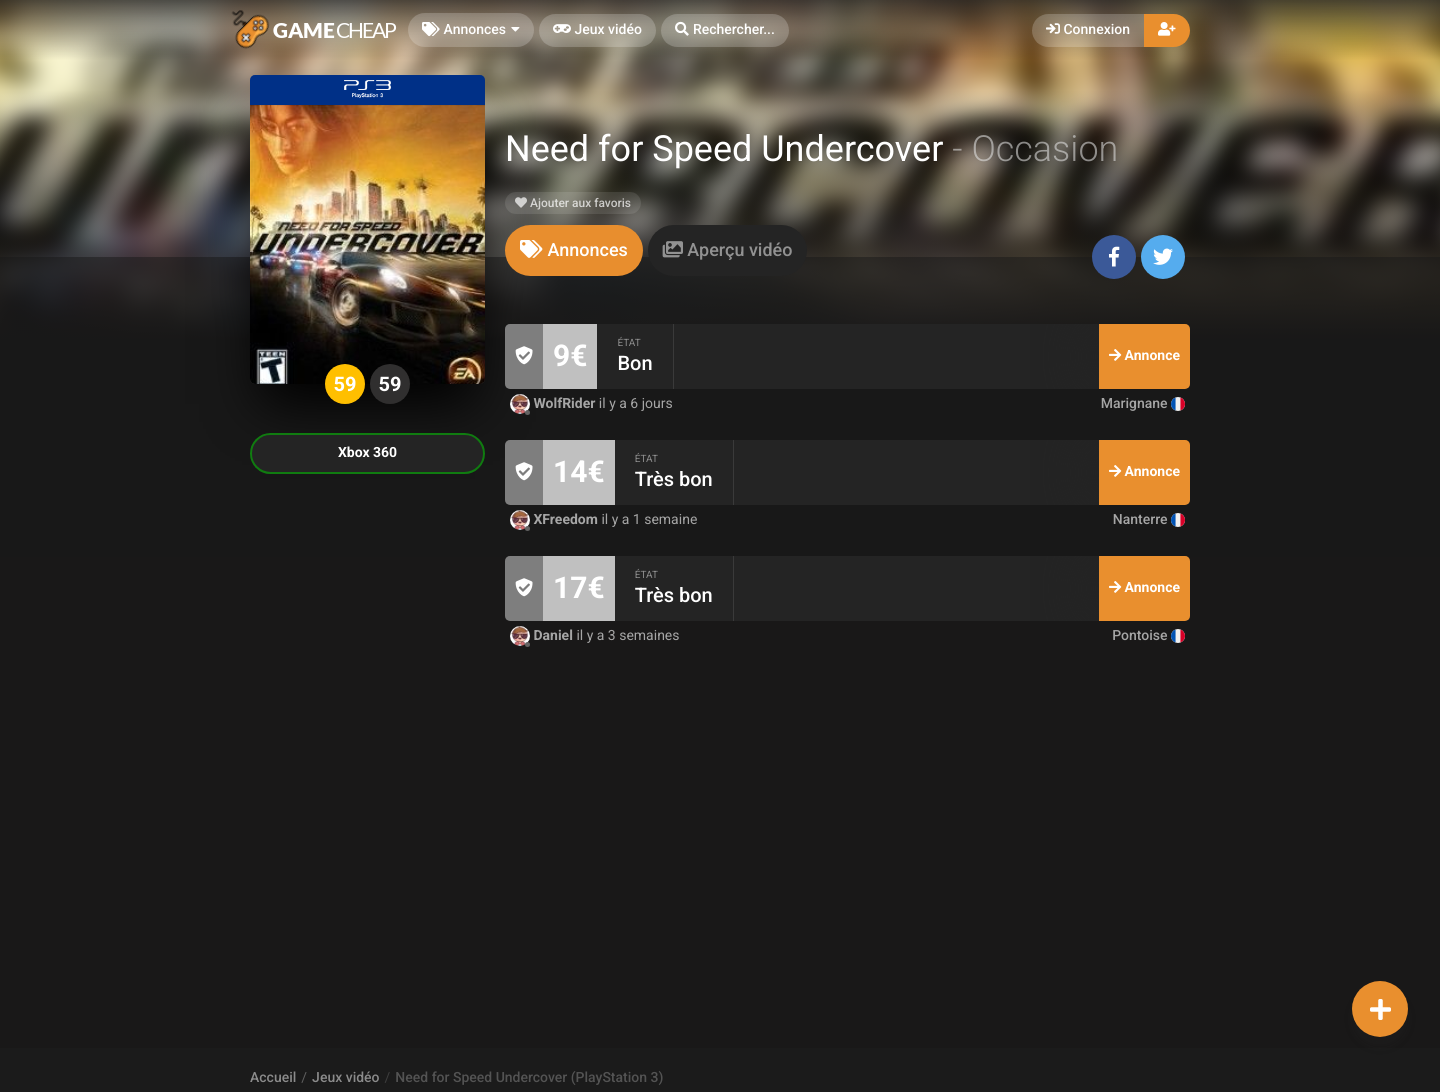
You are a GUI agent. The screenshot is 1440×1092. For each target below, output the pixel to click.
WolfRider (554, 404)
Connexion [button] (1088, 30)
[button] (725, 30)
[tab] (574, 250)
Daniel (543, 636)
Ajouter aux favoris (573, 203)
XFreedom (555, 520)
